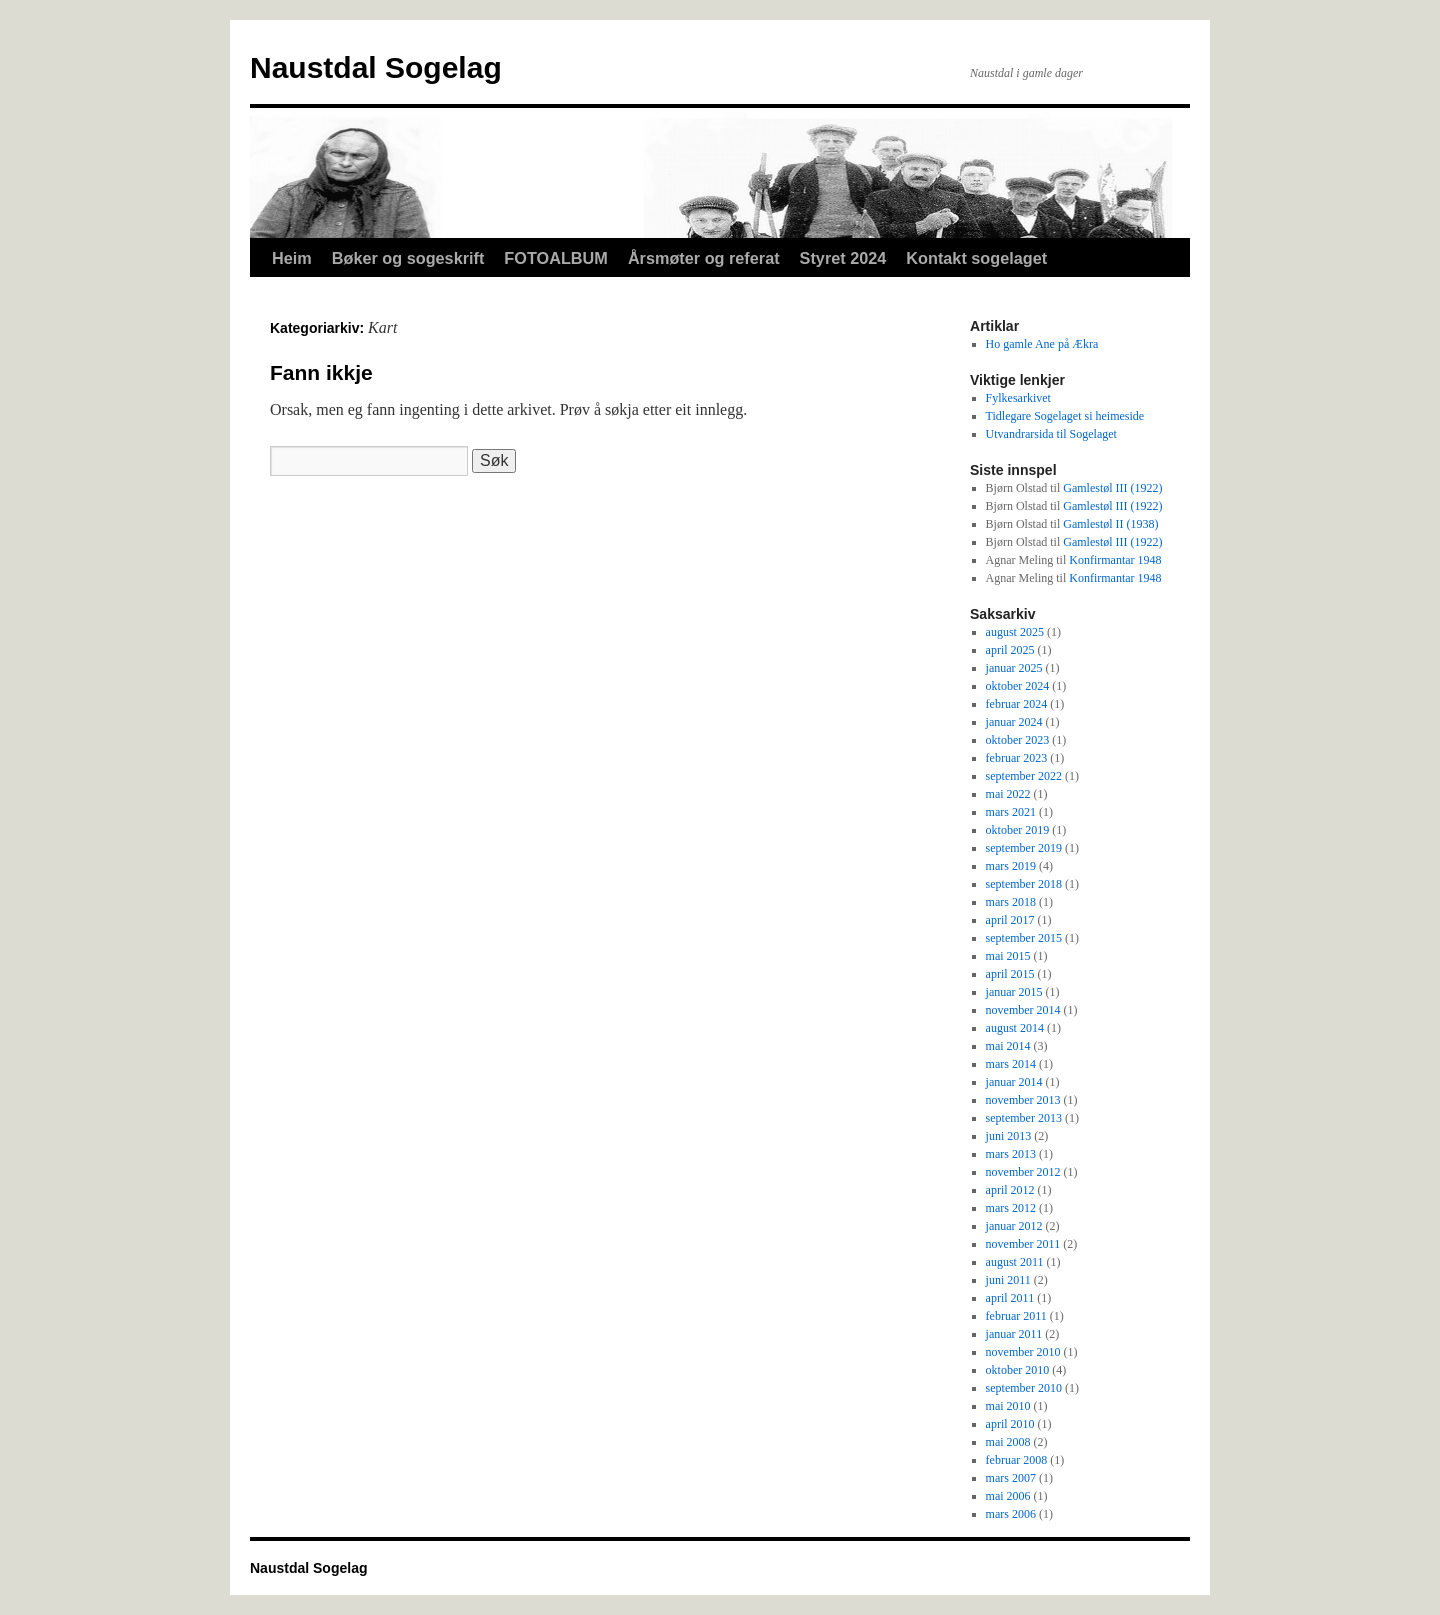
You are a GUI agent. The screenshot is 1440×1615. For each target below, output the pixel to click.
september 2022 (1024, 776)
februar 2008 (1017, 1460)
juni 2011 (1008, 1280)
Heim (292, 258)
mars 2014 (1011, 1064)
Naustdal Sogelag (376, 67)
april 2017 (1010, 920)
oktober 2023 (1018, 740)
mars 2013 (1011, 1154)
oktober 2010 (1018, 1370)
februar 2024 (1017, 704)
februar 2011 (1016, 1316)
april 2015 (1010, 974)
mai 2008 (1008, 1442)
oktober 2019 (1018, 830)
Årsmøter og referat (704, 258)
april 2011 (1010, 1298)
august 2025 (1015, 632)
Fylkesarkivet (1018, 398)
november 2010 (1023, 1352)
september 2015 (1024, 938)
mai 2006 (1008, 1496)
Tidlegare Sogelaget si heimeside (1065, 416)
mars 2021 (1011, 812)
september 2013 (1024, 1118)
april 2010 (1010, 1424)
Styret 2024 (843, 258)
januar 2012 (1014, 1226)
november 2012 (1023, 1172)
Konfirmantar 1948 (1115, 560)
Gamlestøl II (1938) (1110, 524)
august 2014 (1015, 1028)
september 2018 (1024, 884)
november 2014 (1023, 1010)
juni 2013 (1009, 1136)
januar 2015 (1014, 992)
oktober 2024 (1018, 686)
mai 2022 (1008, 794)
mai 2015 (1008, 956)
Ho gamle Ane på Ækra (1042, 344)
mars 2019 (1011, 866)
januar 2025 (1014, 668)
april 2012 (1010, 1190)
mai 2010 (1008, 1406)
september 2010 (1024, 1388)
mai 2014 (1008, 1046)
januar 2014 (1014, 1082)
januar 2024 (1014, 722)
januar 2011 (1014, 1334)
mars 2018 (1011, 902)
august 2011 (1015, 1262)
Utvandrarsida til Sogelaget (1051, 434)
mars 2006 (1011, 1514)
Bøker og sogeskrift (408, 258)
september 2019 (1024, 848)
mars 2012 (1011, 1208)
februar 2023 (1017, 758)
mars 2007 (1011, 1478)
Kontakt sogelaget (976, 258)
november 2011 (1023, 1244)
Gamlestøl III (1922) (1112, 488)
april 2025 (1010, 650)
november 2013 (1023, 1100)
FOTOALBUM (556, 258)
